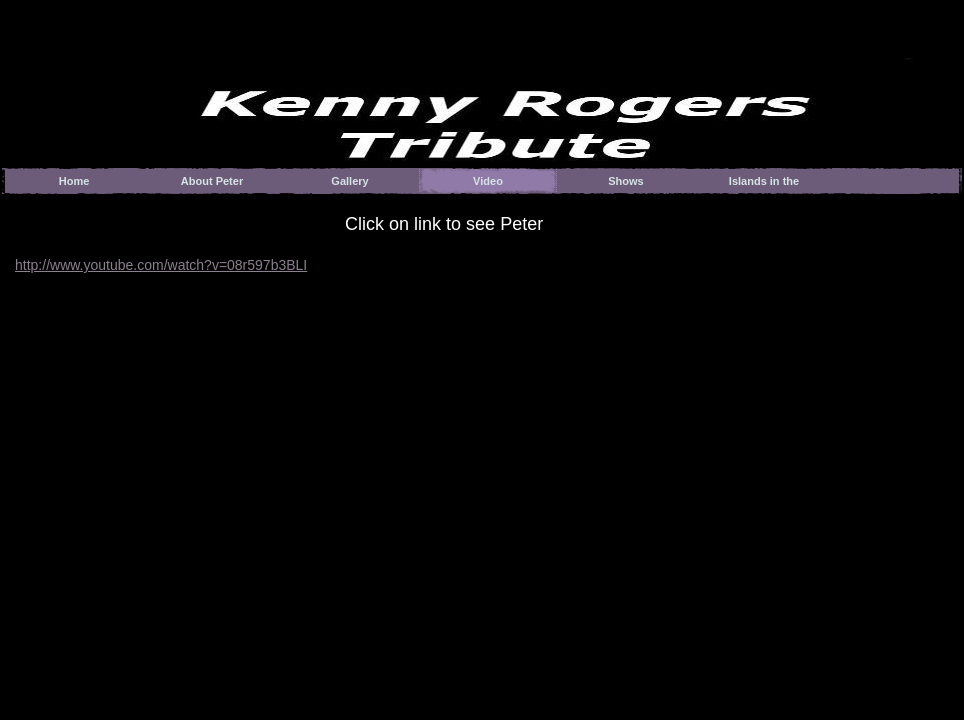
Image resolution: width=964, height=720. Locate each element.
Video (488, 181)
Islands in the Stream (764, 184)
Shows (625, 181)
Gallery (349, 181)
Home (74, 181)
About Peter (212, 181)
